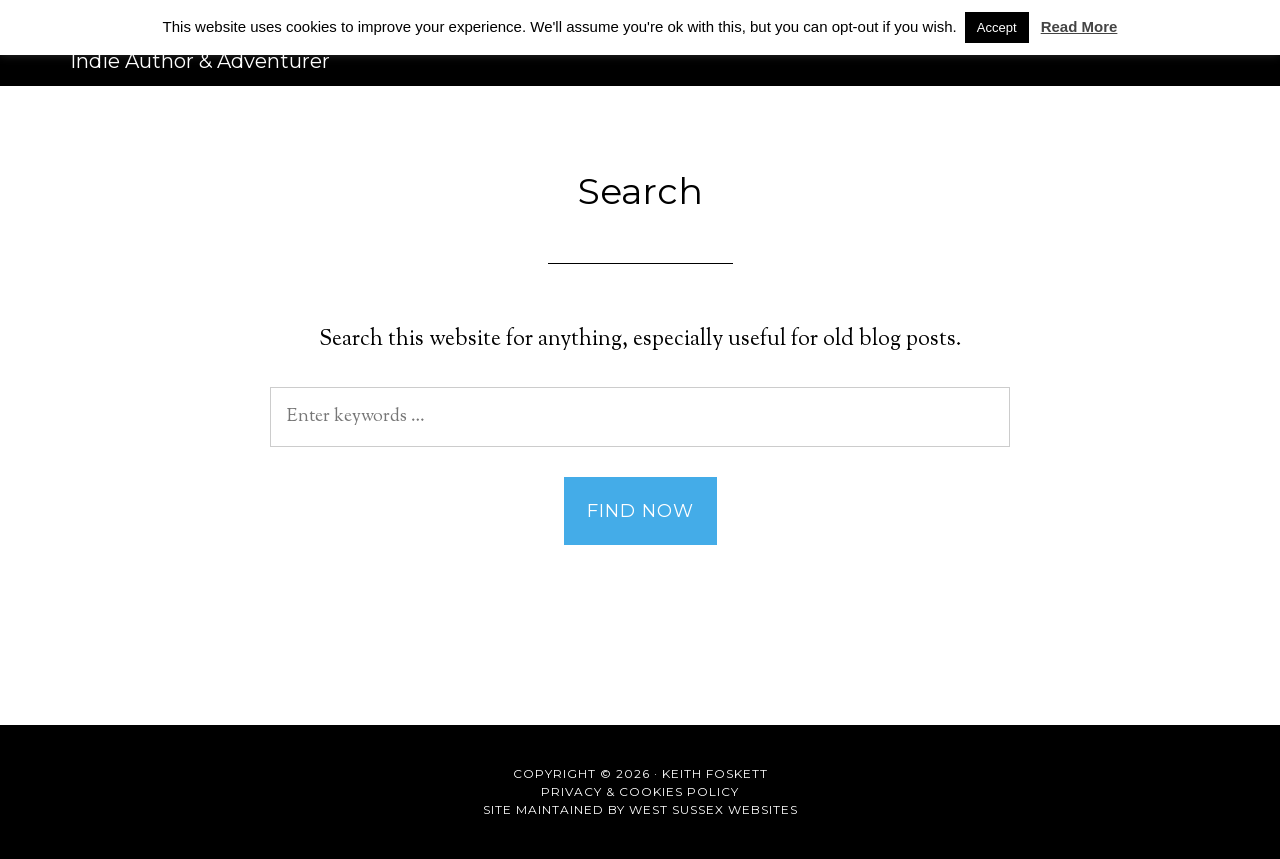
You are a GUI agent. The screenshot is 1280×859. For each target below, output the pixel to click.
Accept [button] (997, 27)
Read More (1079, 26)
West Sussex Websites (713, 809)
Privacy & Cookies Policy (640, 791)
